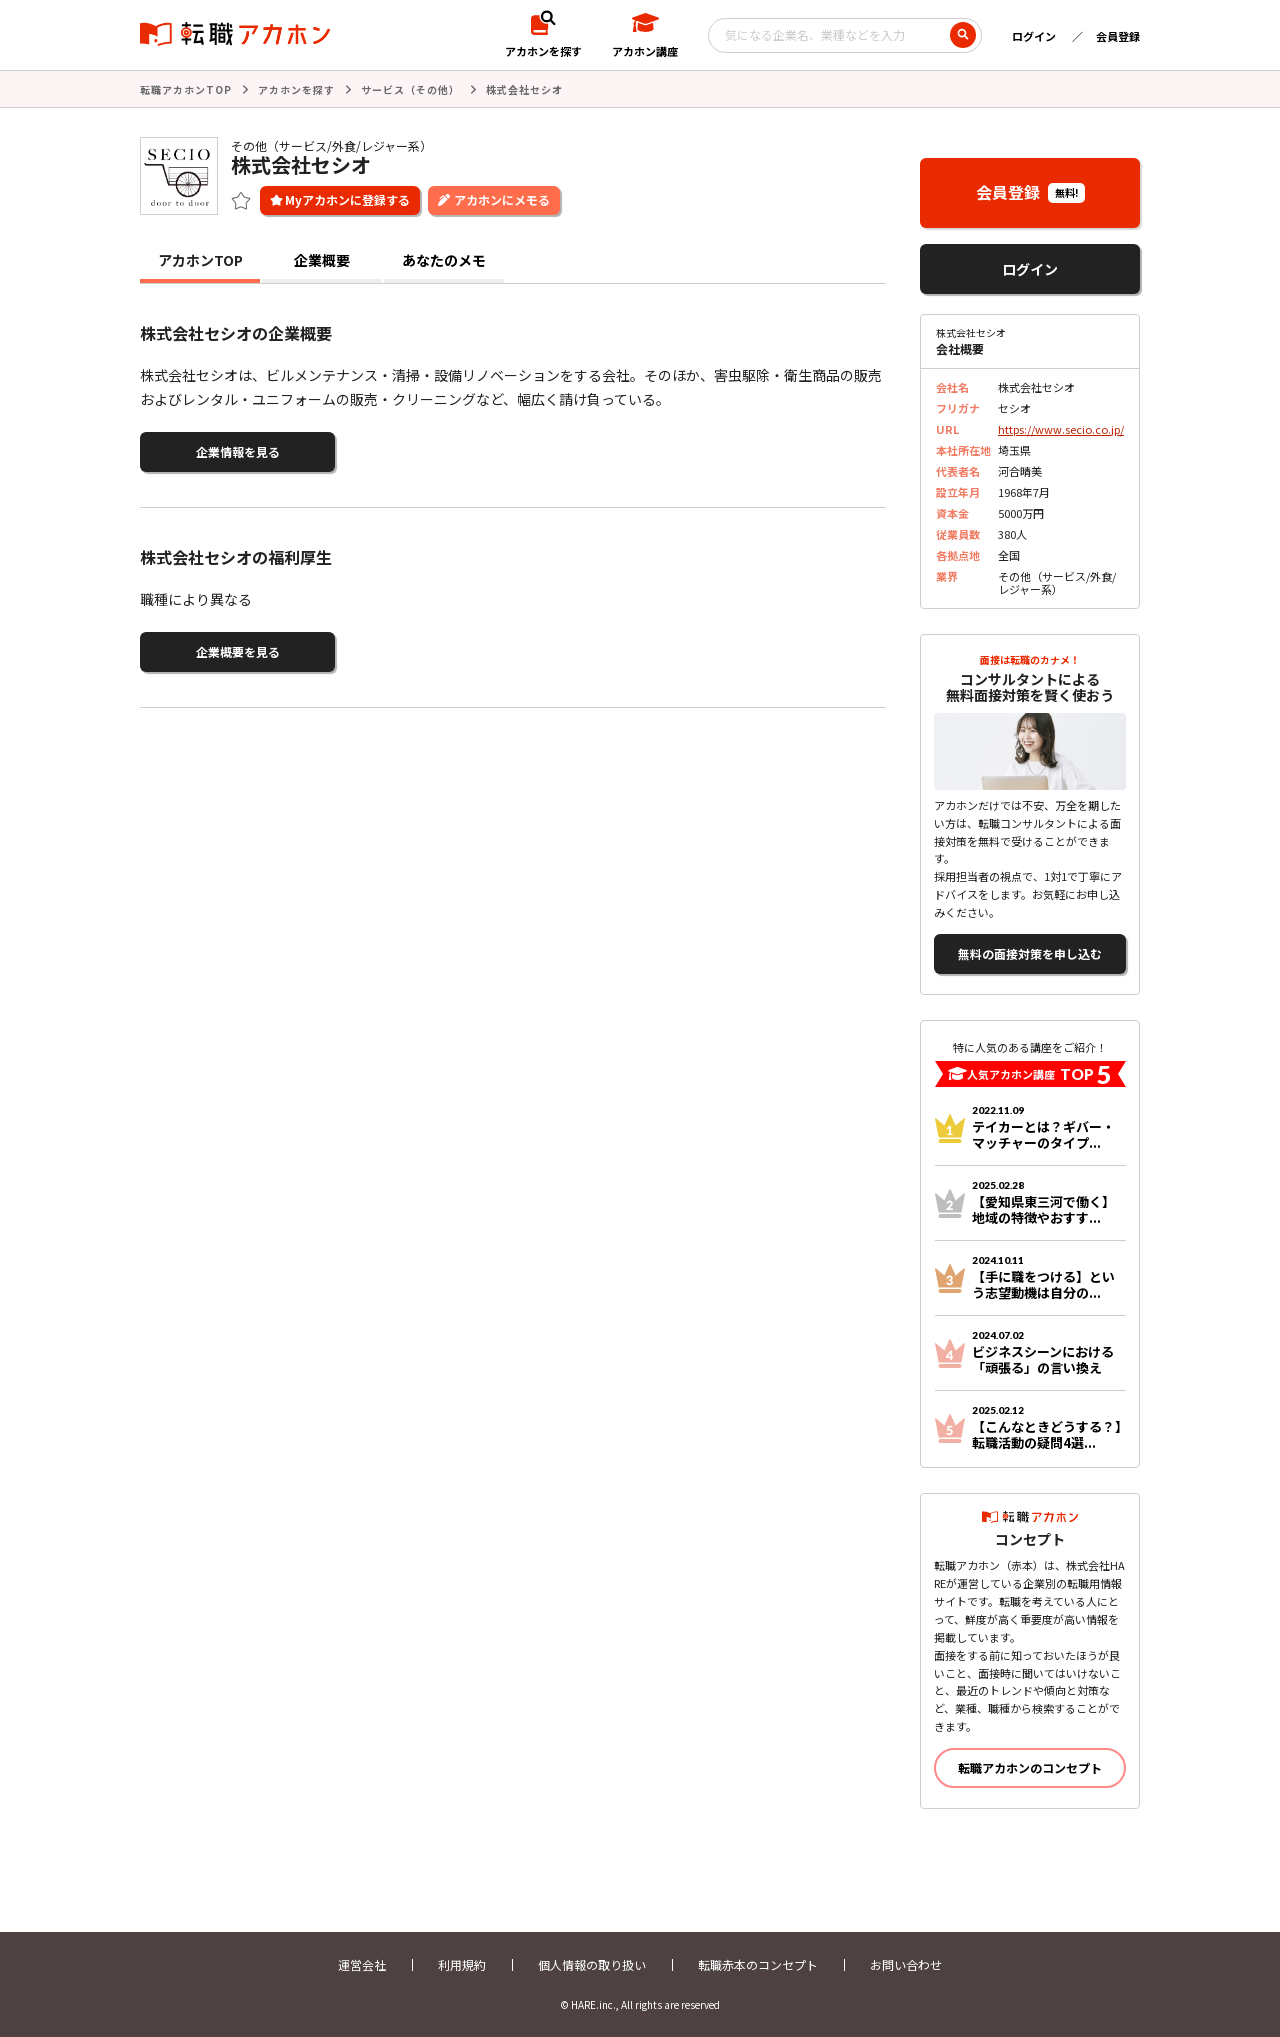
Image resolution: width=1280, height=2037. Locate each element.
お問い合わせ (906, 1964)
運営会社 (362, 1964)
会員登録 (1118, 36)
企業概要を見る (238, 651)
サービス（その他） (410, 89)
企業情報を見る (238, 451)
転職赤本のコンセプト (758, 1964)
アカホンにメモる (502, 199)
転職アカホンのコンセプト (1030, 1767)
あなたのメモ (444, 260)
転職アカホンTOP (186, 89)
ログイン (1034, 36)
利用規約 (462, 1964)
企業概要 (322, 260)
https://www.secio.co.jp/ (1061, 429)
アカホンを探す (296, 89)
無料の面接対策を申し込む (1030, 953)
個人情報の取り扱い (592, 1964)
